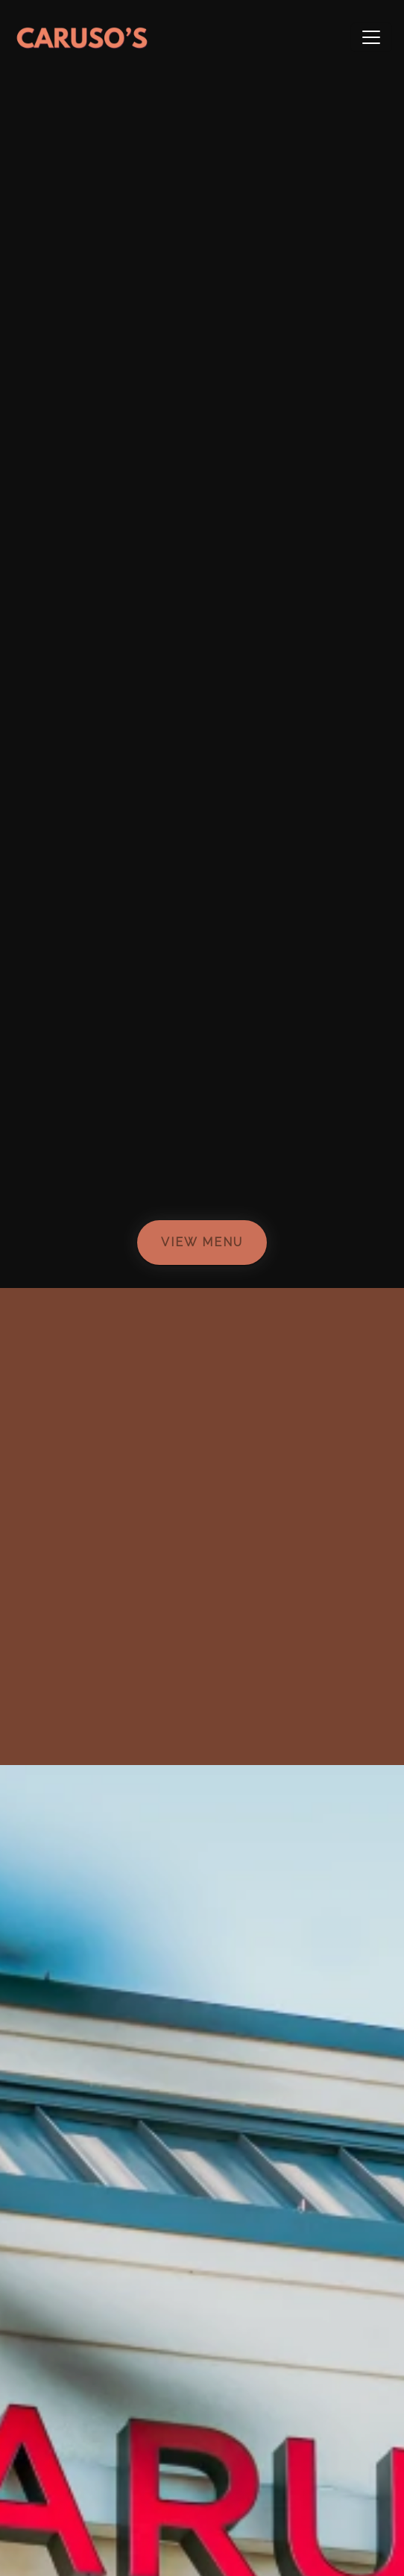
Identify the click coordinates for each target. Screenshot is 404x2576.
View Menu (202, 1242)
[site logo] (82, 37)
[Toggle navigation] (371, 37)
